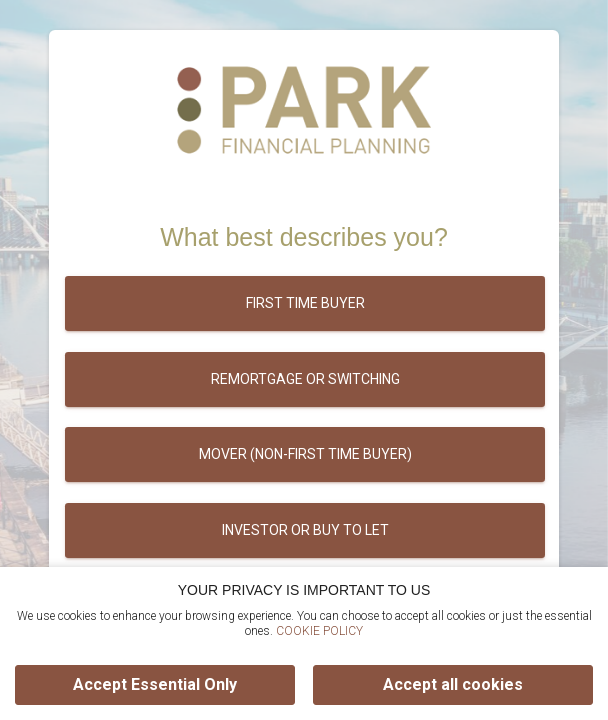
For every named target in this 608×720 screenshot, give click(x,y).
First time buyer (305, 303)
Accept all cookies (453, 684)
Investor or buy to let (305, 530)
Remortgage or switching (305, 379)
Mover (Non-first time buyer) (305, 454)
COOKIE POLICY (319, 631)
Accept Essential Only (155, 684)
